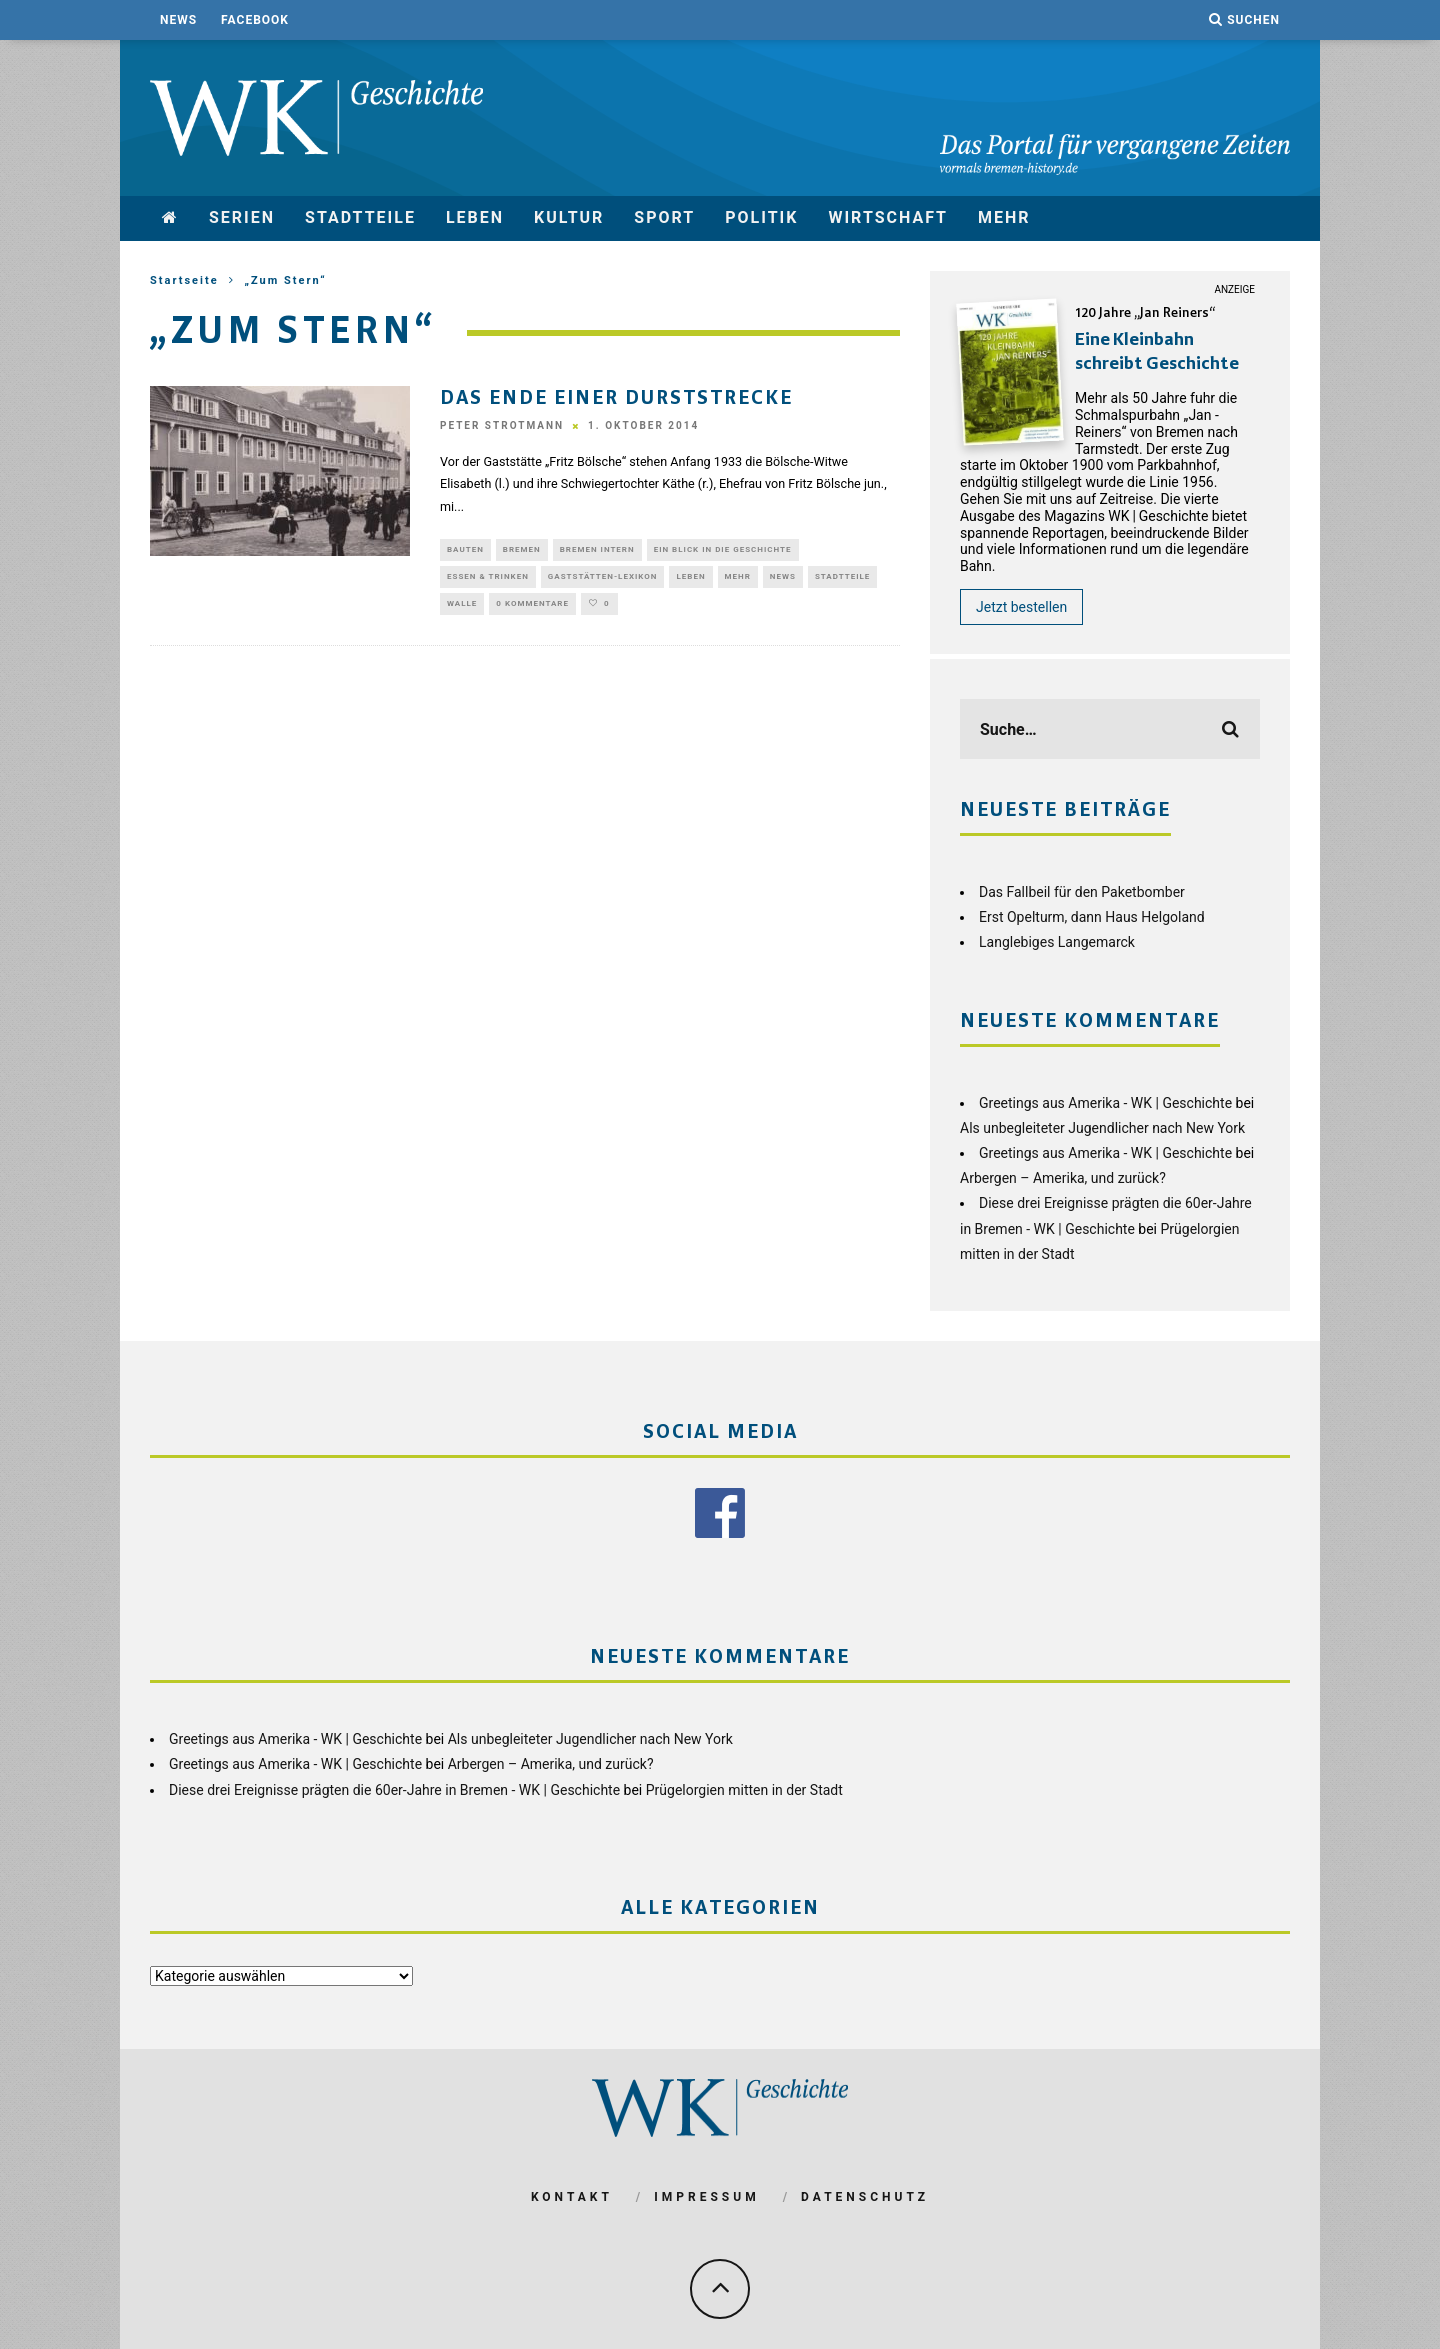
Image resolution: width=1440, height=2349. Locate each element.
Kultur (569, 217)
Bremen (522, 550)
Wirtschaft (888, 217)
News (178, 20)
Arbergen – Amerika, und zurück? (1063, 1178)
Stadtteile (360, 217)
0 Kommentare (532, 608)
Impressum (706, 2197)
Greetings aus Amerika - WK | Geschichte (1105, 1103)
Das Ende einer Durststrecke (616, 399)
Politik (761, 217)
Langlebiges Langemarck (1057, 942)
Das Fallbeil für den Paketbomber (1082, 892)
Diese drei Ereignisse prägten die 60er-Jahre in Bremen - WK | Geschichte (394, 1790)
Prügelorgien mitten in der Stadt (744, 1790)
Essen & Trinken (488, 579)
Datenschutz (865, 2197)
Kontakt (572, 2197)
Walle (462, 608)
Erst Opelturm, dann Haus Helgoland (1092, 917)
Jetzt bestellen (1021, 607)
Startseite (184, 280)
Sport (664, 217)
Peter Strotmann (502, 426)
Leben (475, 217)
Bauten (465, 550)
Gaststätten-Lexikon (603, 579)
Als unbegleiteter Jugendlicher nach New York (1102, 1128)
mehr (1004, 217)
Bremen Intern (597, 550)
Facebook (255, 20)
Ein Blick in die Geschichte (723, 550)
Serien (242, 217)
